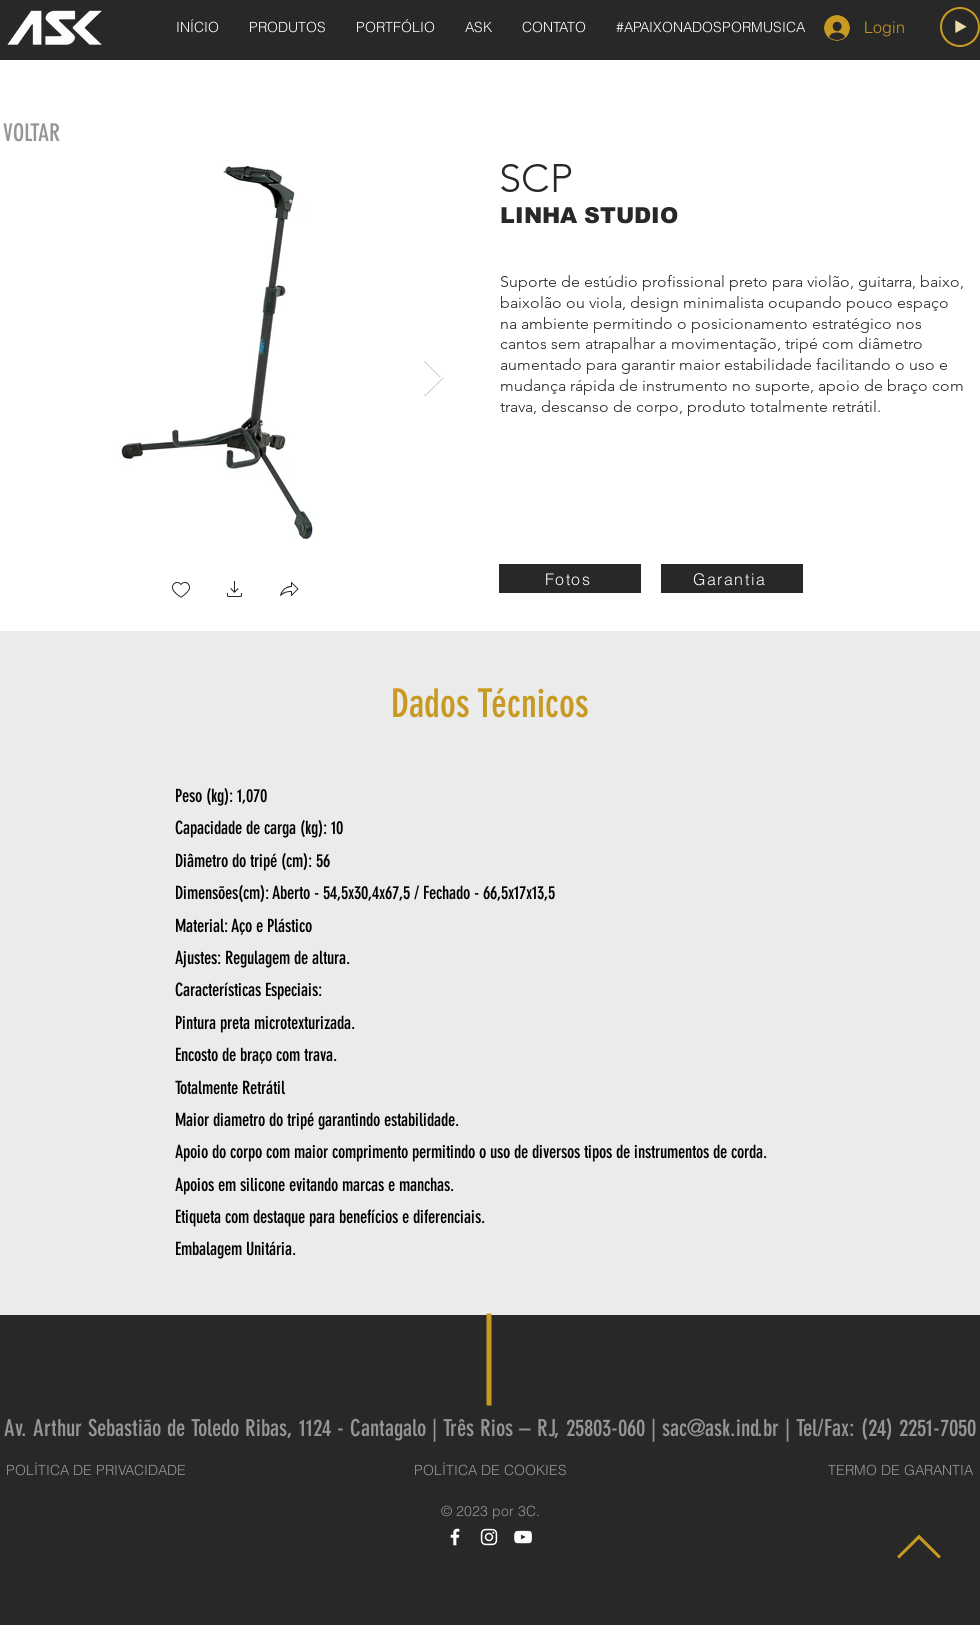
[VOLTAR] (31, 134)
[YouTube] (523, 1537)
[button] (235, 591)
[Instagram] (489, 1537)
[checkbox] (181, 591)
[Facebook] (455, 1537)
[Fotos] (570, 578)
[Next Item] (433, 378)
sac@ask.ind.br (720, 1428)
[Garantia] (732, 578)
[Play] (960, 27)
